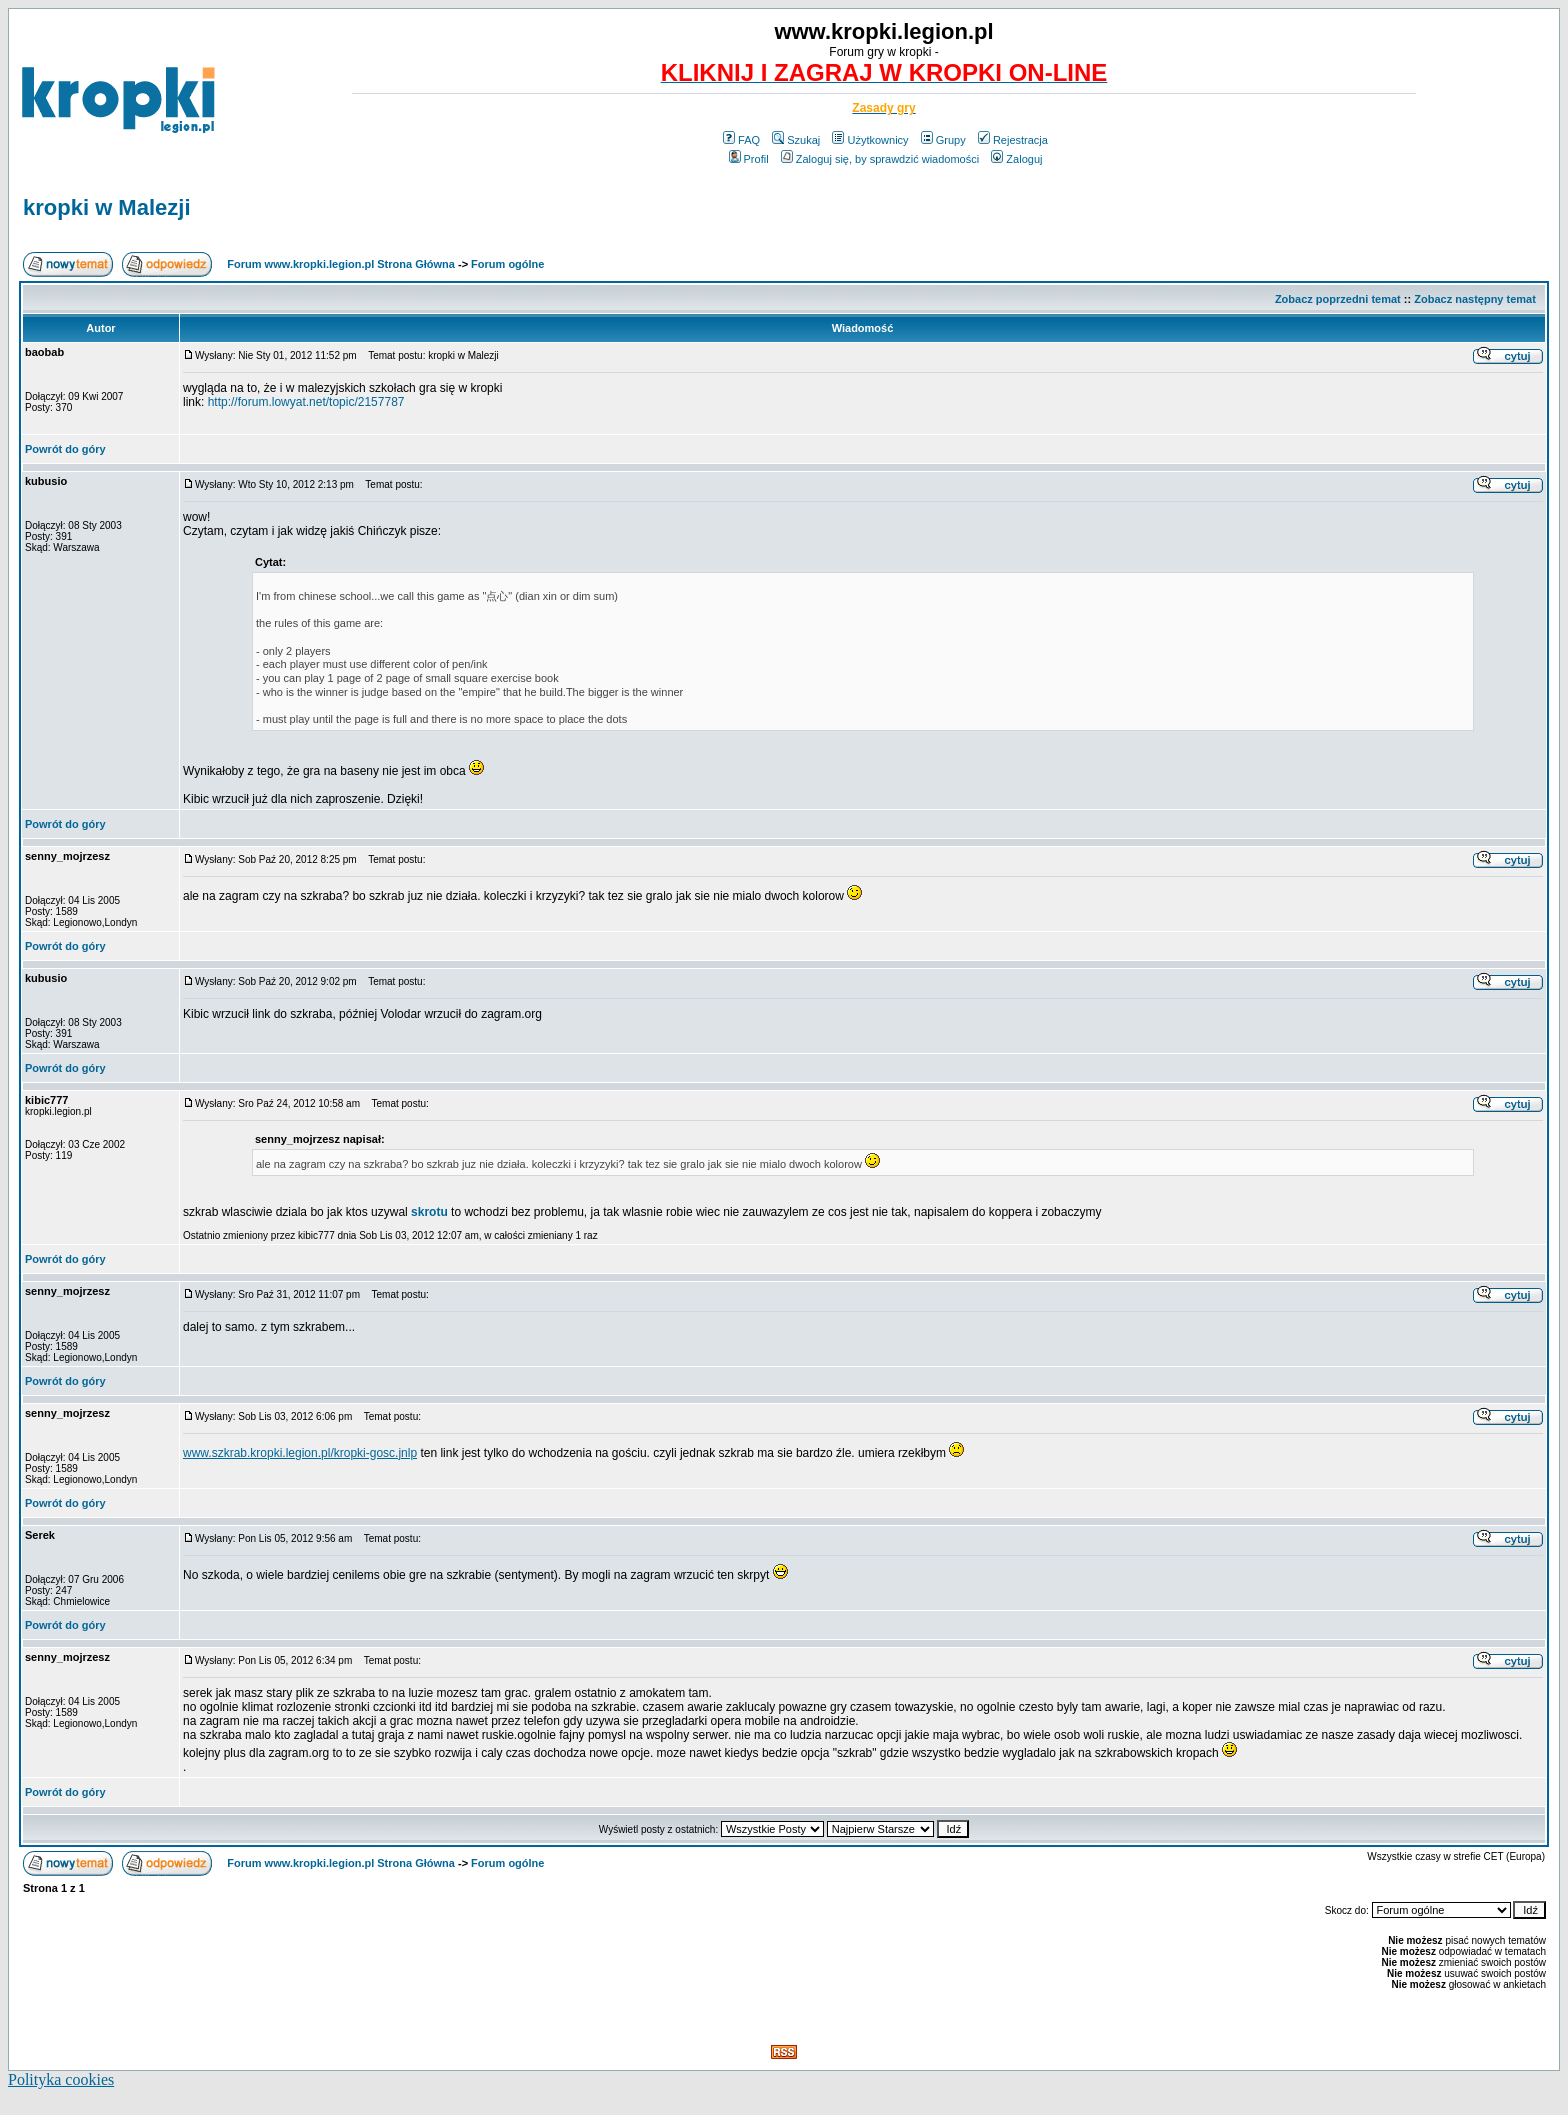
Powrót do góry (65, 449)
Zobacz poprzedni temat (1338, 299)
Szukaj (796, 140)
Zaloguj (1016, 159)
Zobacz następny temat (1475, 299)
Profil (749, 159)
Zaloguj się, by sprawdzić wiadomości (880, 159)
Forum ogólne (507, 264)
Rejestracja (1013, 140)
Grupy (943, 140)
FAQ (741, 140)
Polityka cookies (61, 2079)
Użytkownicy (870, 140)
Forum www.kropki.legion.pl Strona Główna (341, 264)
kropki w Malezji (107, 207)
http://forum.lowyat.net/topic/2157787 (306, 402)
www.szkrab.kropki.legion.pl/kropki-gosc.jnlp (300, 1453)
